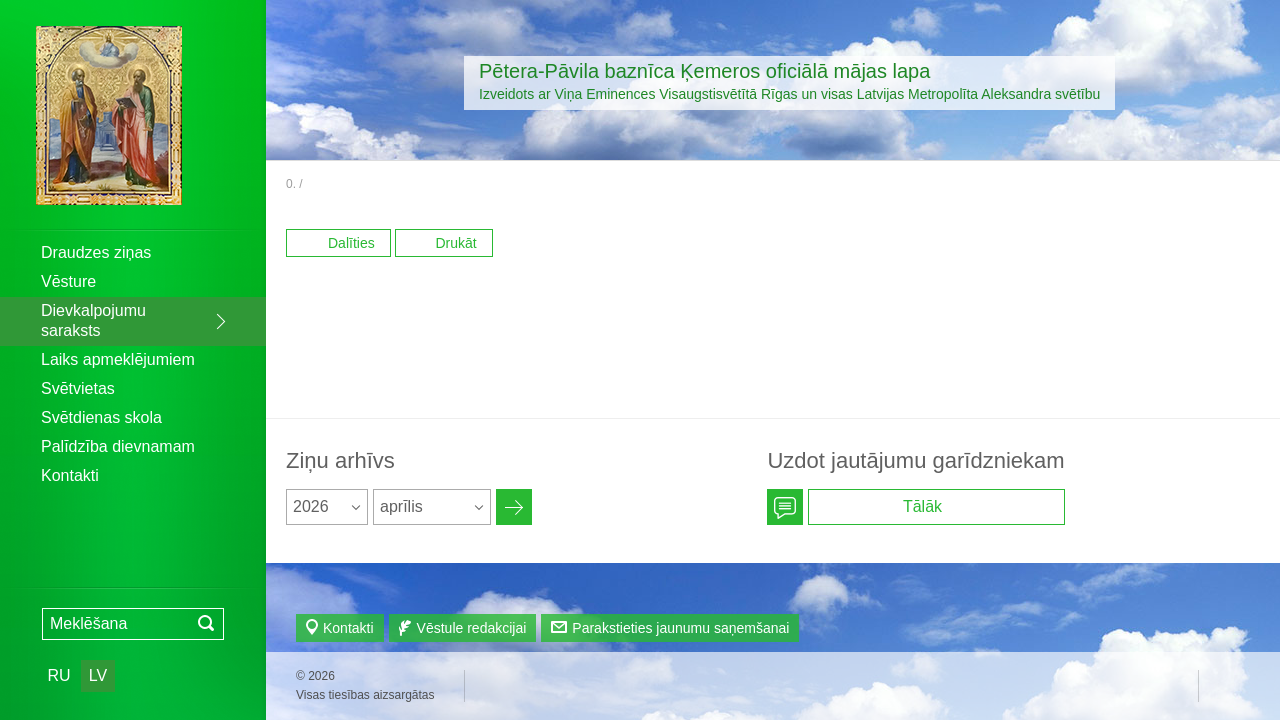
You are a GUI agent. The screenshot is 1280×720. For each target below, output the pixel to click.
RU (58, 675)
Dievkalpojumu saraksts (93, 320)
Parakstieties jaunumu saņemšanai (680, 628)
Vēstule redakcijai (472, 628)
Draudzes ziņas (96, 252)
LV (98, 675)
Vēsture (68, 281)
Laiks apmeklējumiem (118, 359)
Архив (514, 507)
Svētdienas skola (101, 417)
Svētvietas (78, 388)
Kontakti (70, 475)
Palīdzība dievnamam (118, 446)
